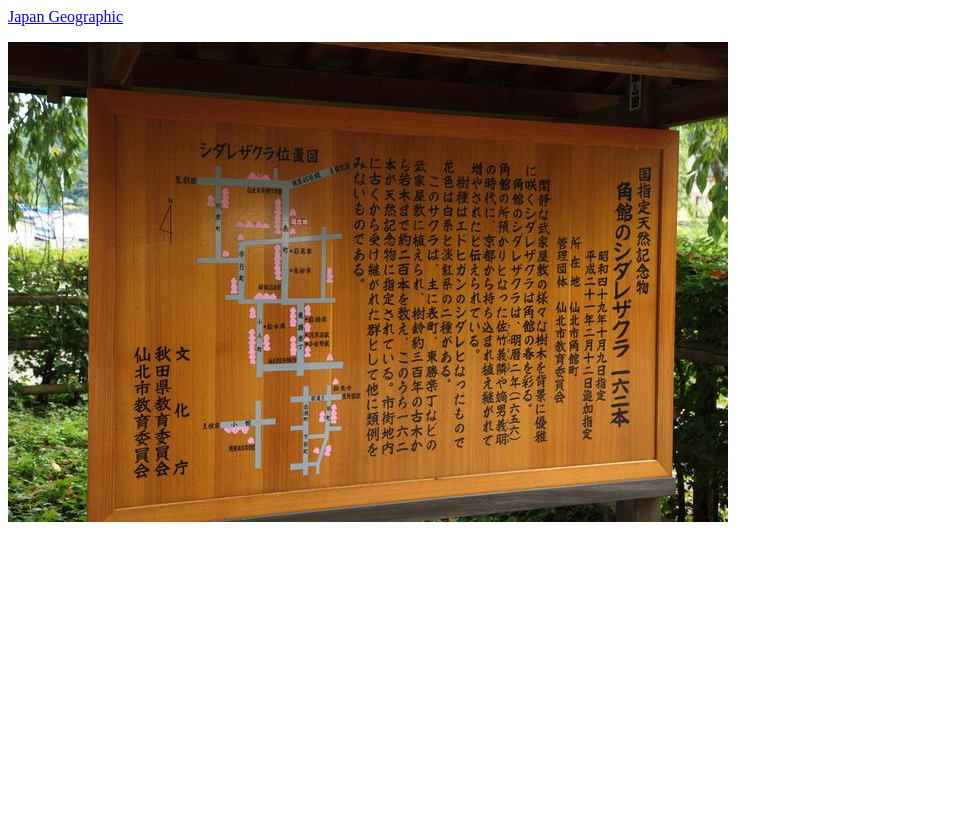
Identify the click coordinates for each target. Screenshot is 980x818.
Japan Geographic (65, 16)
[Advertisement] (490, 662)
